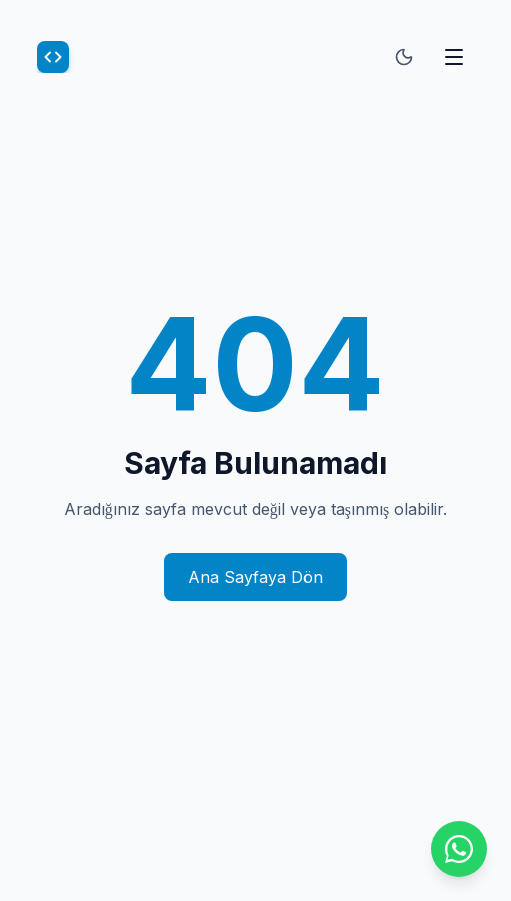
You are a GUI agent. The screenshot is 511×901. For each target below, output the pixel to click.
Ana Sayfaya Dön (255, 577)
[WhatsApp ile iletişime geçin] (459, 849)
